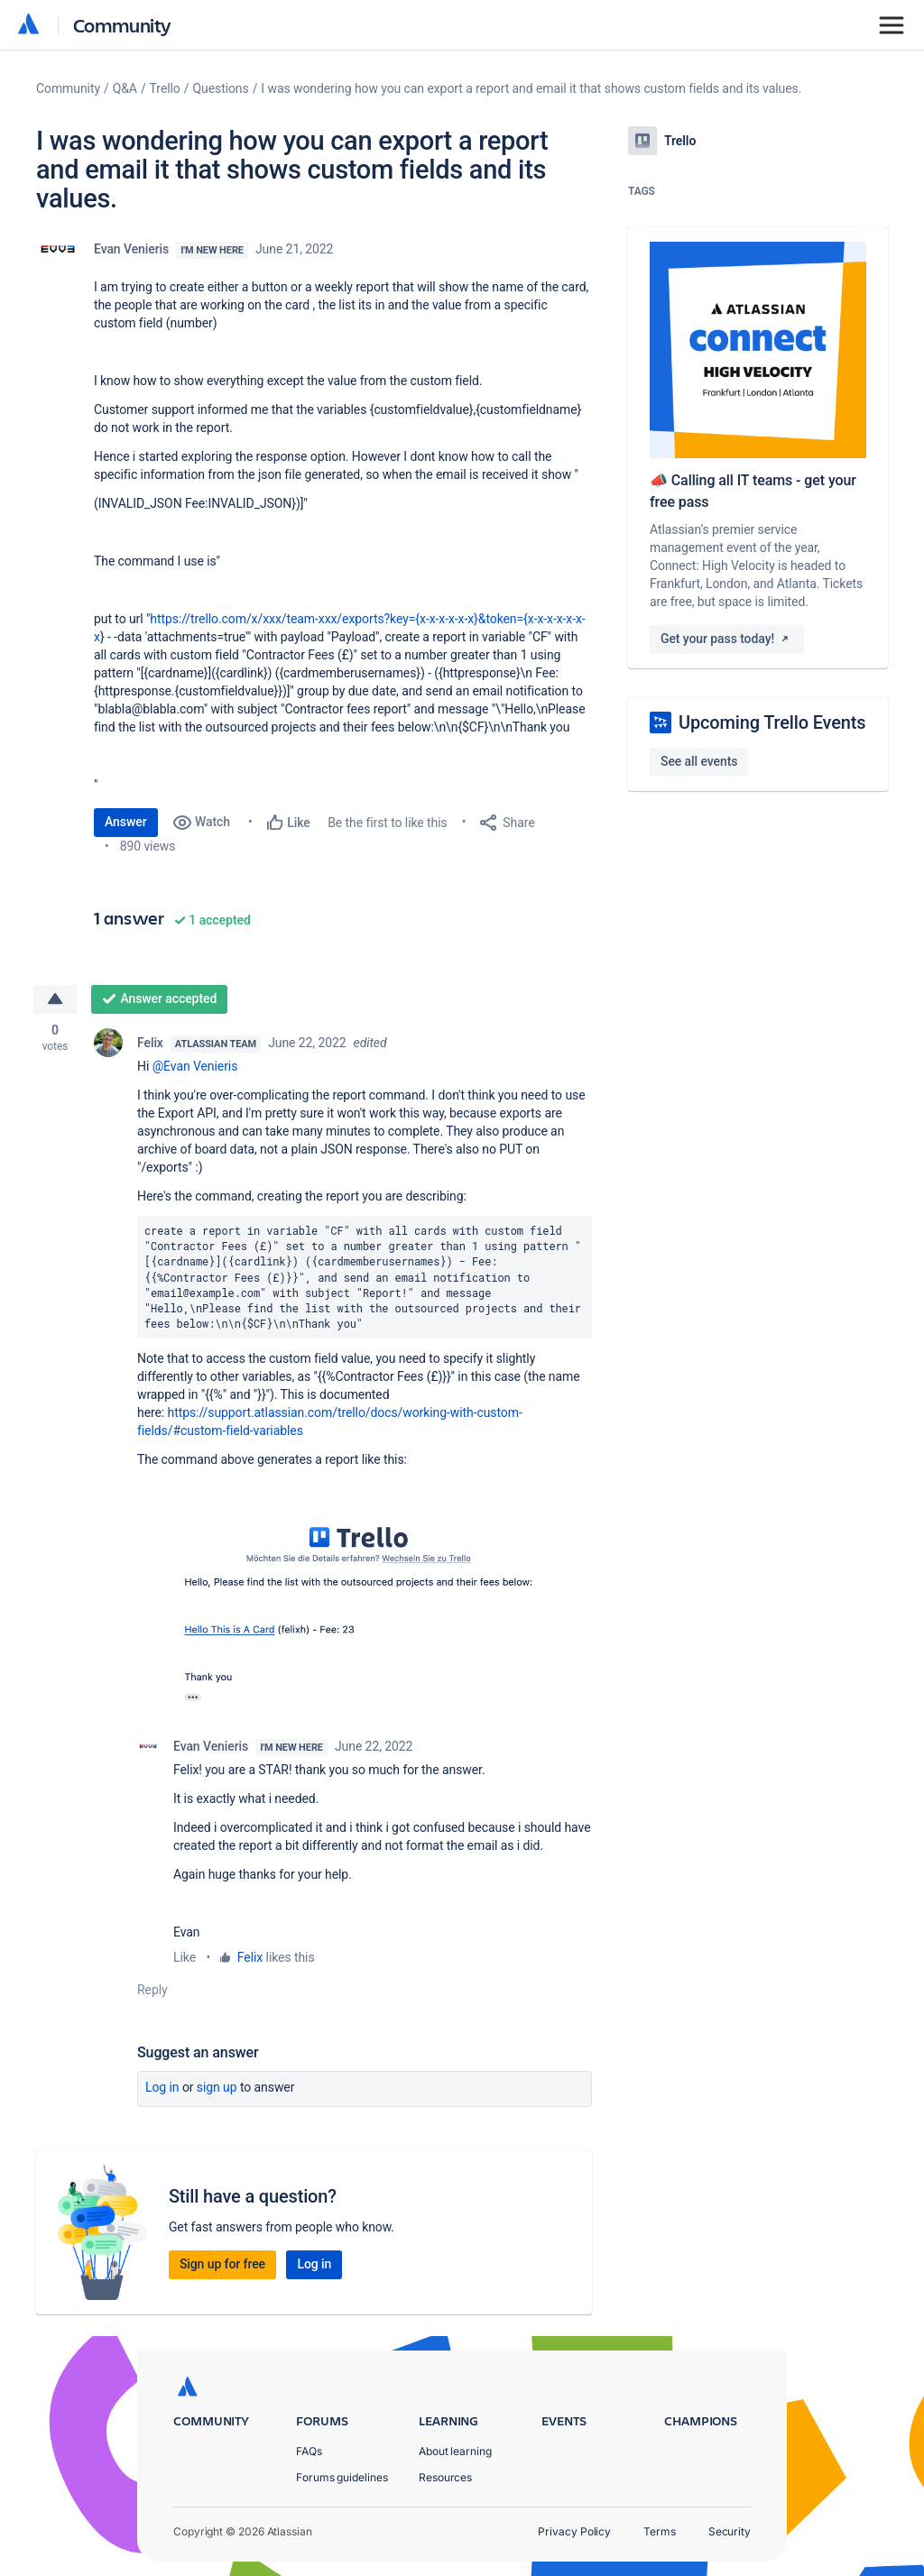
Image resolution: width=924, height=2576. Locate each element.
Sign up (217, 2087)
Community (122, 25)
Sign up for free (222, 2264)
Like (184, 1957)
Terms (659, 2531)
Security (729, 2531)
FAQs (309, 2451)
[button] (364, 1612)
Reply (152, 1990)
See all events (699, 761)
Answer (126, 821)
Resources (445, 2477)
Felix (150, 1042)
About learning (455, 2451)
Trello (165, 88)
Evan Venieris (131, 249)
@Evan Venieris (195, 1066)
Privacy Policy (574, 2531)
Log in (162, 2087)
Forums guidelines (342, 2477)
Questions (220, 88)
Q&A (125, 88)
